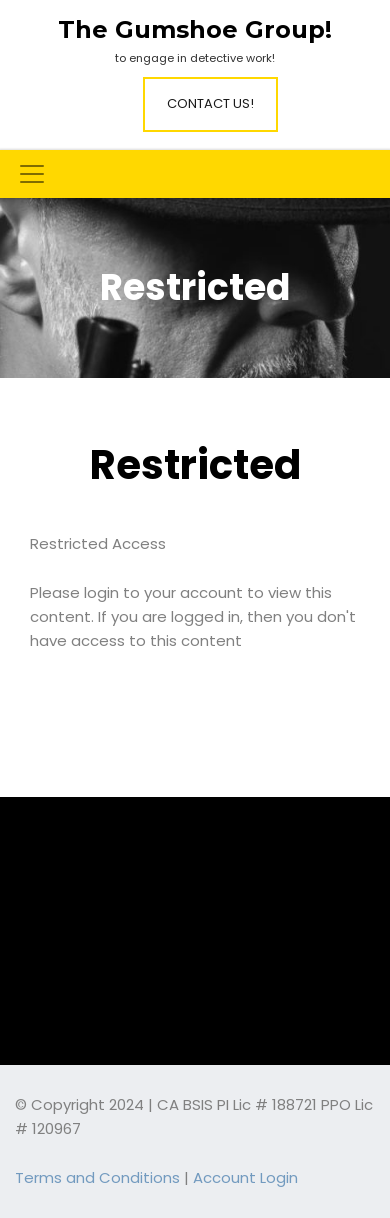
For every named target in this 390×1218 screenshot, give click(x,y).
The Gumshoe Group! (195, 30)
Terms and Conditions (97, 1177)
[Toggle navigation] (32, 174)
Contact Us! (210, 103)
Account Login (245, 1177)
